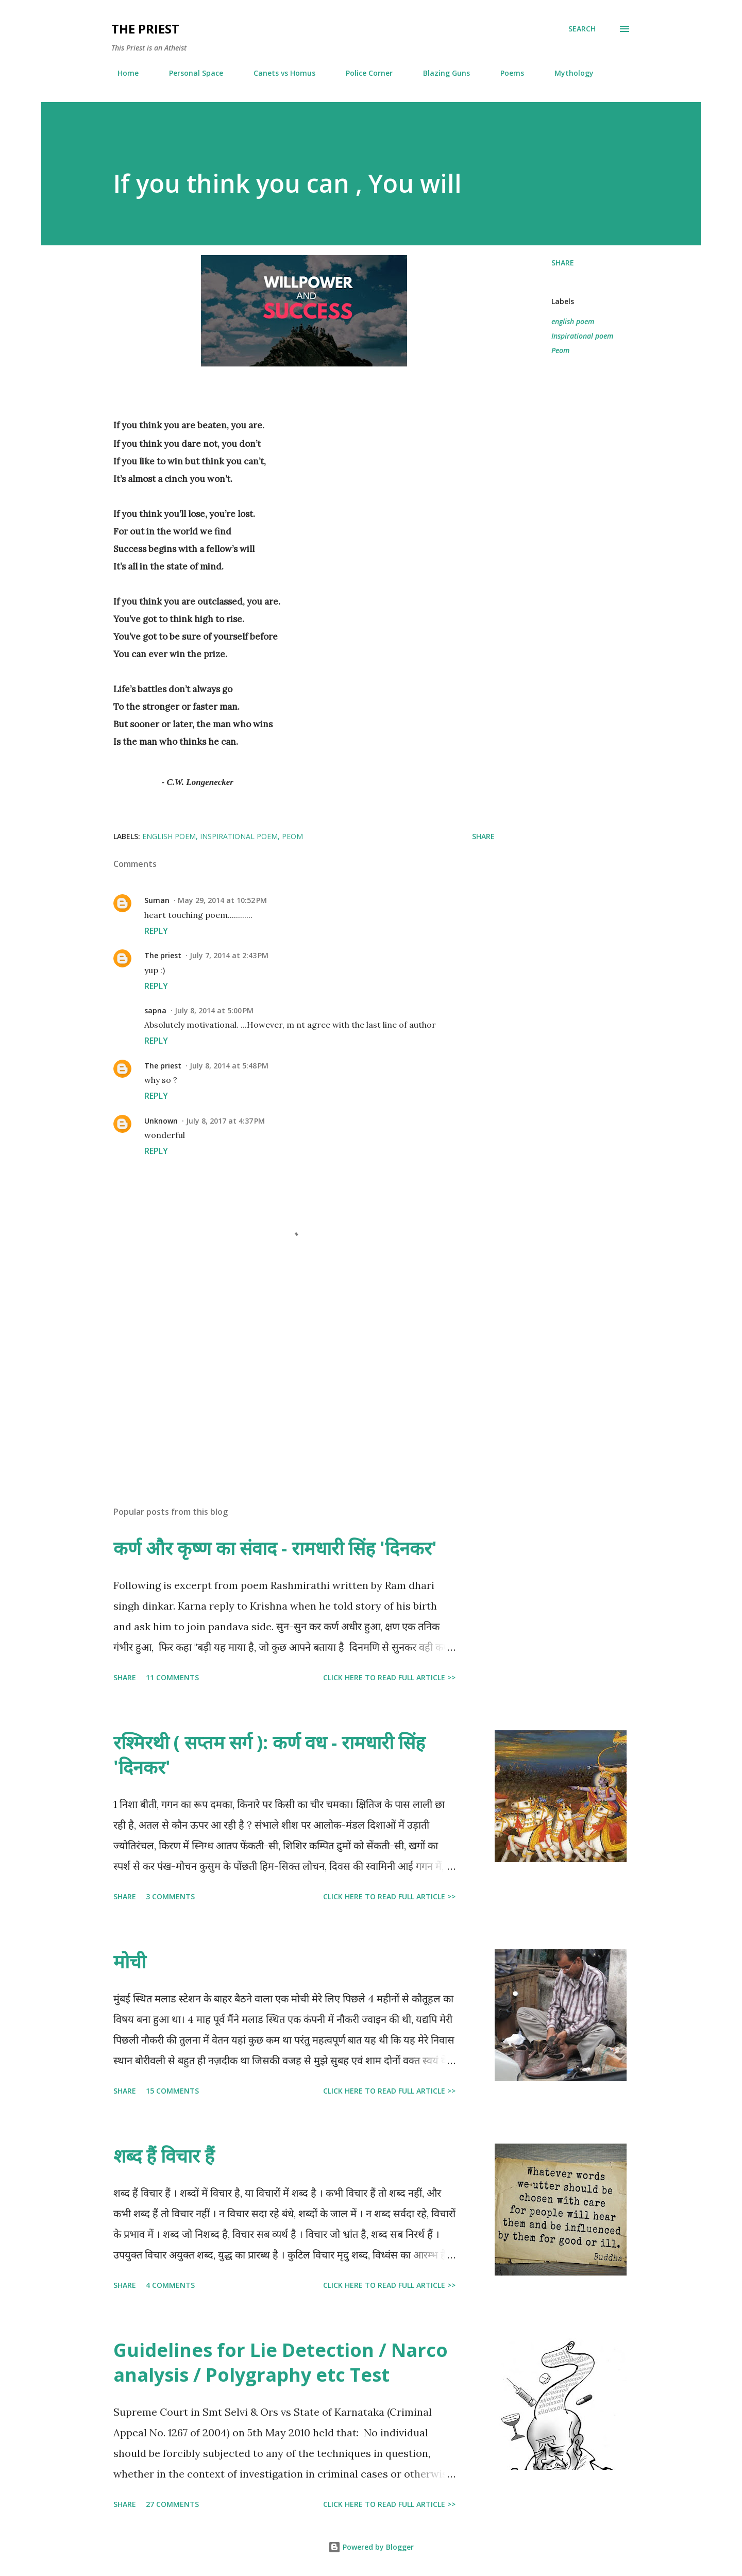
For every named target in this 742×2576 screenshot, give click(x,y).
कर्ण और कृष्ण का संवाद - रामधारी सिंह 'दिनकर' (275, 1548)
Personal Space (190, 73)
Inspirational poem (582, 336)
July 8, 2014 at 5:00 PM (214, 1010)
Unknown (161, 1121)
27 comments (172, 2504)
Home (121, 73)
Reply (156, 930)
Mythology (567, 73)
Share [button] (562, 262)
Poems (506, 73)
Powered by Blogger (371, 2547)
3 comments (170, 1896)
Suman (157, 900)
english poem (572, 321)
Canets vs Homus (278, 73)
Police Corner (363, 73)
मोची (129, 1961)
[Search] (582, 29)
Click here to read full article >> (389, 1677)
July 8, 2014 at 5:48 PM (229, 1065)
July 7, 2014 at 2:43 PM (229, 955)
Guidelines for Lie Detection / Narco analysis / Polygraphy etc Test (280, 2362)
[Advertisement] (287, 1378)
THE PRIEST (145, 28)
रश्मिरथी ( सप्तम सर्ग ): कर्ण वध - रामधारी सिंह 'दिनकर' (269, 1755)
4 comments (170, 2285)
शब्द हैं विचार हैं (163, 2155)
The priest (162, 955)
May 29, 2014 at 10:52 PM (222, 900)
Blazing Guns (440, 73)
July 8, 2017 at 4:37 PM (225, 1121)
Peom (560, 350)
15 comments (172, 2091)
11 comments (172, 1677)
